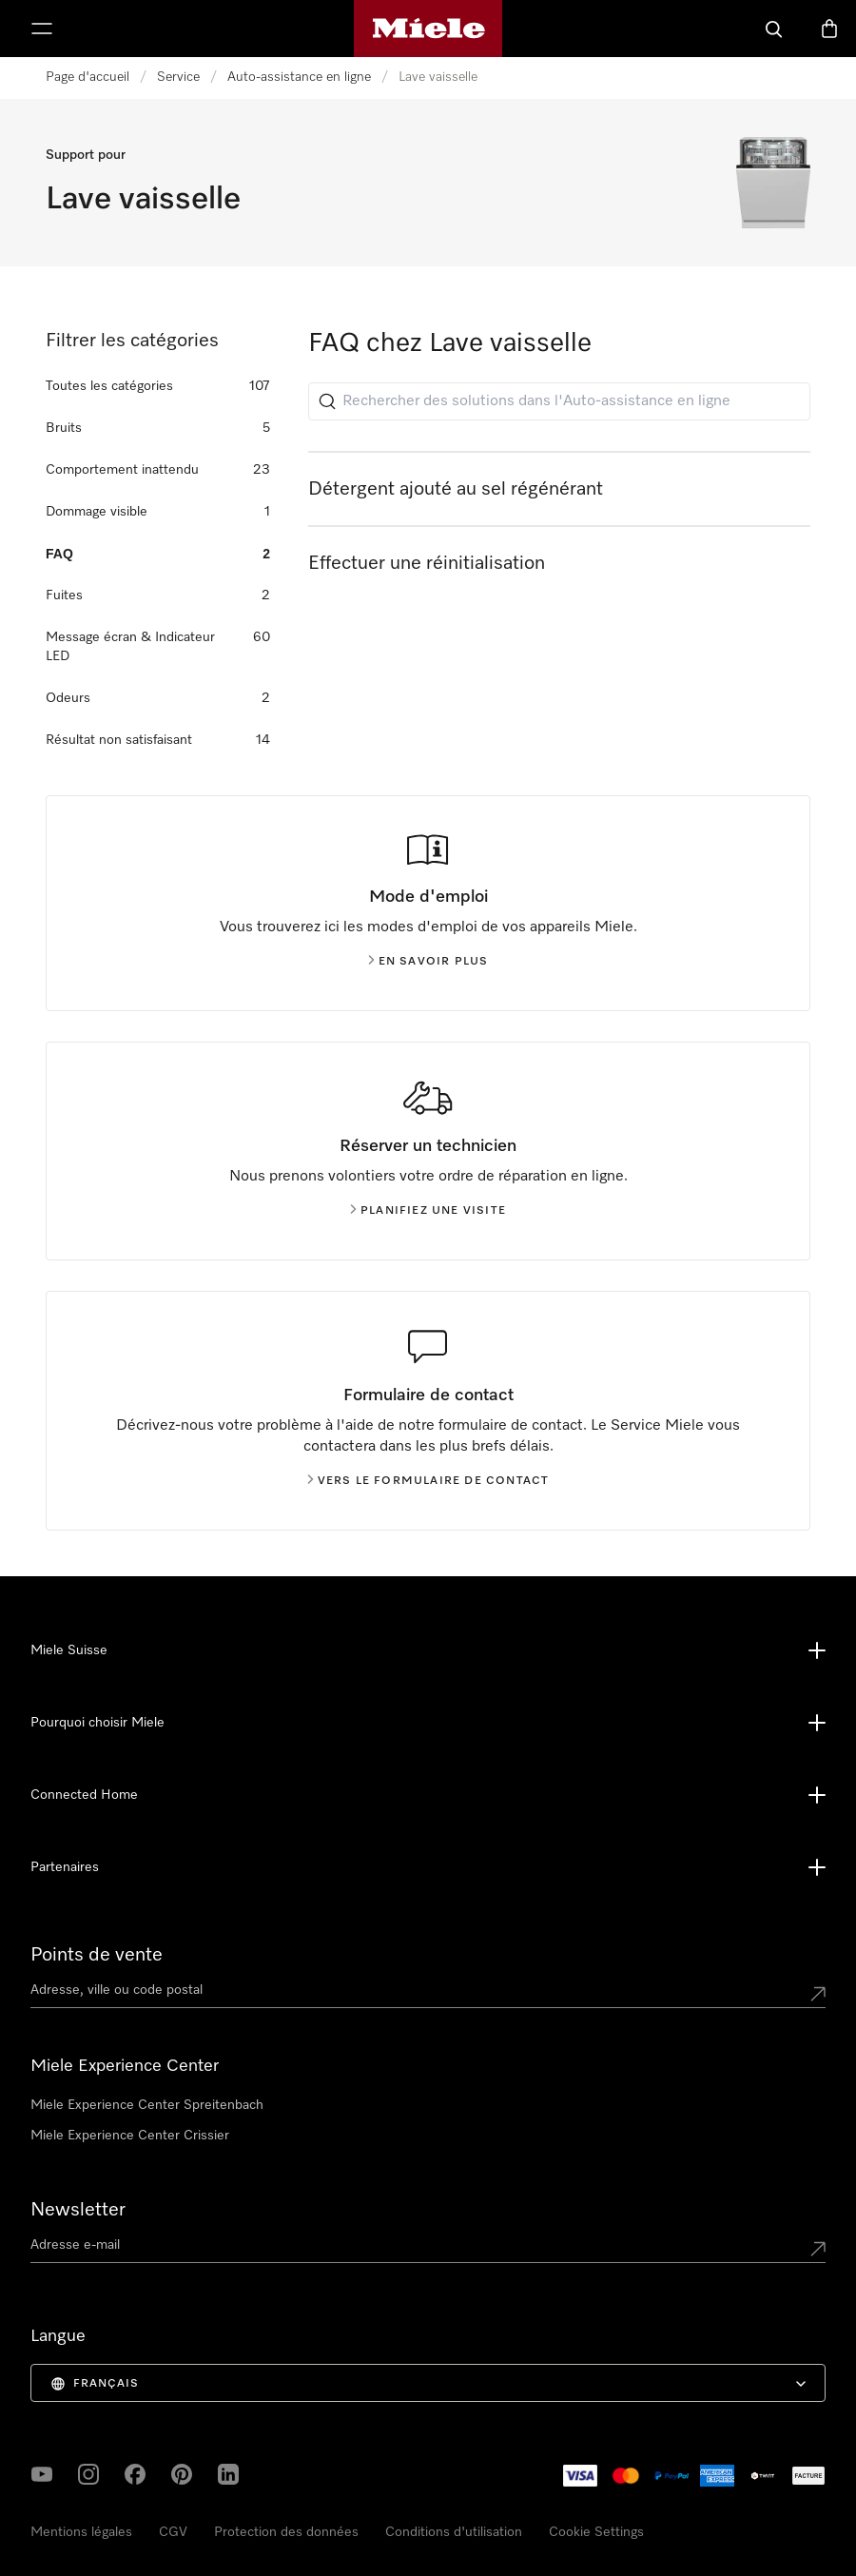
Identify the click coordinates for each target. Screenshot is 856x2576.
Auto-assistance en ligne (299, 77)
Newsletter (78, 2209)
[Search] (774, 28)
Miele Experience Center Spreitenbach (146, 2105)
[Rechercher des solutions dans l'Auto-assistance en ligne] (559, 401)
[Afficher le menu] (41, 28)
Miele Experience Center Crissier (129, 2135)
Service (178, 77)
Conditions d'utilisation (453, 2532)
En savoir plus (428, 961)
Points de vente (96, 1954)
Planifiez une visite (428, 1211)
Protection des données (286, 2532)
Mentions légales (81, 2532)
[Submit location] (818, 1993)
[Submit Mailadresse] (818, 2248)
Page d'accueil (87, 77)
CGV (173, 2532)
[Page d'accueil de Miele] (428, 28)
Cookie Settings (596, 2532)
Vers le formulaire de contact (428, 1481)
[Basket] (829, 28)
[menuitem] (428, 2383)
